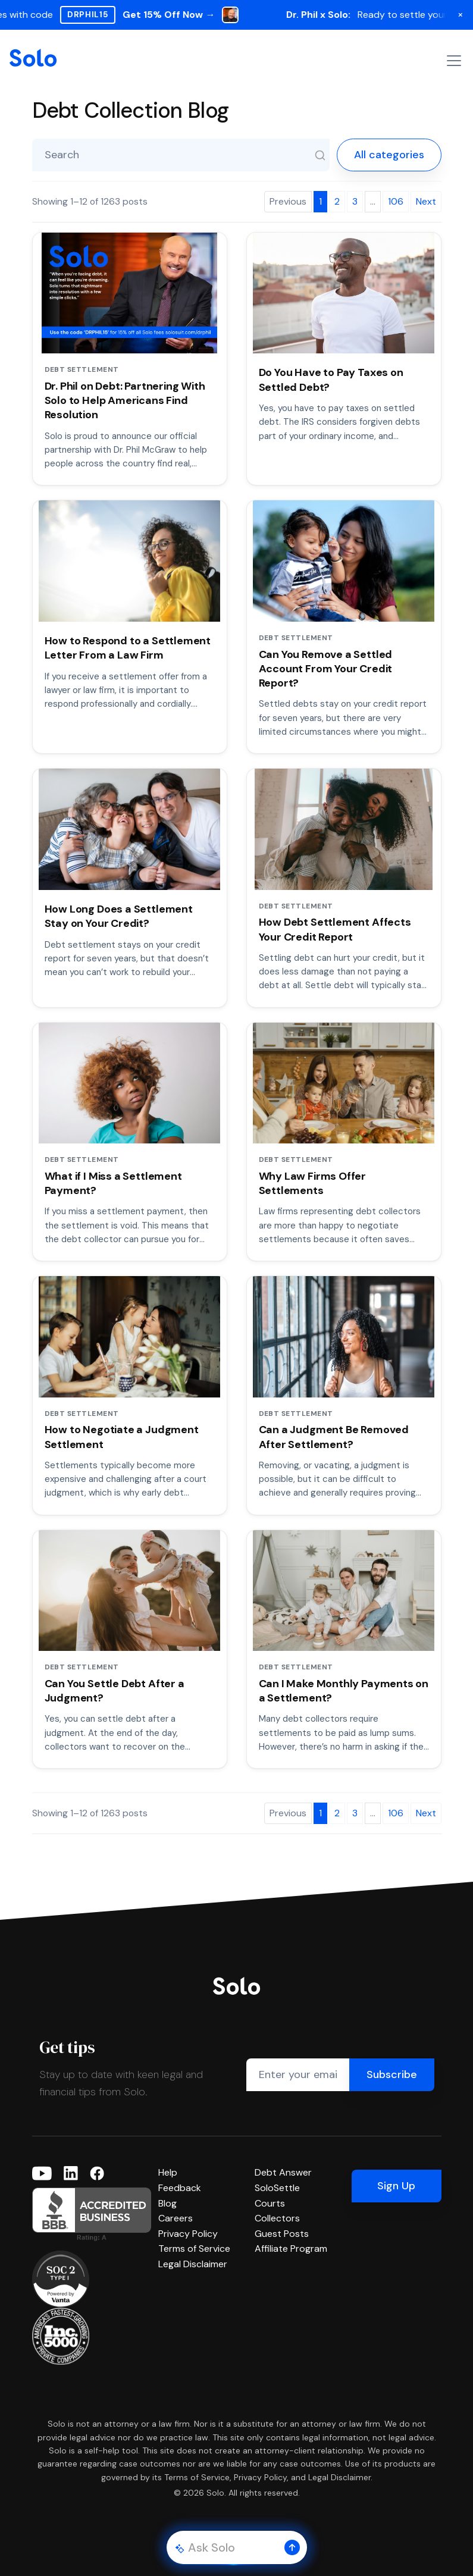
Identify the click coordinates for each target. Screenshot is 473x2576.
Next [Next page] (426, 201)
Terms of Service (194, 2248)
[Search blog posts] (181, 155)
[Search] (320, 155)
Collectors (277, 2218)
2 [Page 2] (337, 201)
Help (167, 2172)
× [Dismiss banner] (460, 14)
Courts (270, 2203)
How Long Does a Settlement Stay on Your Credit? (119, 916)
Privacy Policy (188, 2233)
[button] (292, 2547)
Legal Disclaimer (192, 2264)
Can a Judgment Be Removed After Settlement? (334, 1436)
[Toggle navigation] (453, 61)
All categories (389, 155)
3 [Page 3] (355, 201)
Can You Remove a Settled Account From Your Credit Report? (326, 669)
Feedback (179, 2188)
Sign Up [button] (396, 2186)
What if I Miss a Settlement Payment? (113, 1183)
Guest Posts (282, 2233)
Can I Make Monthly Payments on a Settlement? (344, 1690)
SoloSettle (277, 2188)
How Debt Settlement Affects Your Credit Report (335, 929)
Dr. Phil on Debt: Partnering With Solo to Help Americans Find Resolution (125, 400)
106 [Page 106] (395, 201)
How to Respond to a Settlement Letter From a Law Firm (128, 648)
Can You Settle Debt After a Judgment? (114, 1690)
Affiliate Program (291, 2248)
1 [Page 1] (320, 201)
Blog (167, 2203)
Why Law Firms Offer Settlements (313, 1183)
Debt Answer (283, 2172)
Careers (175, 2218)
